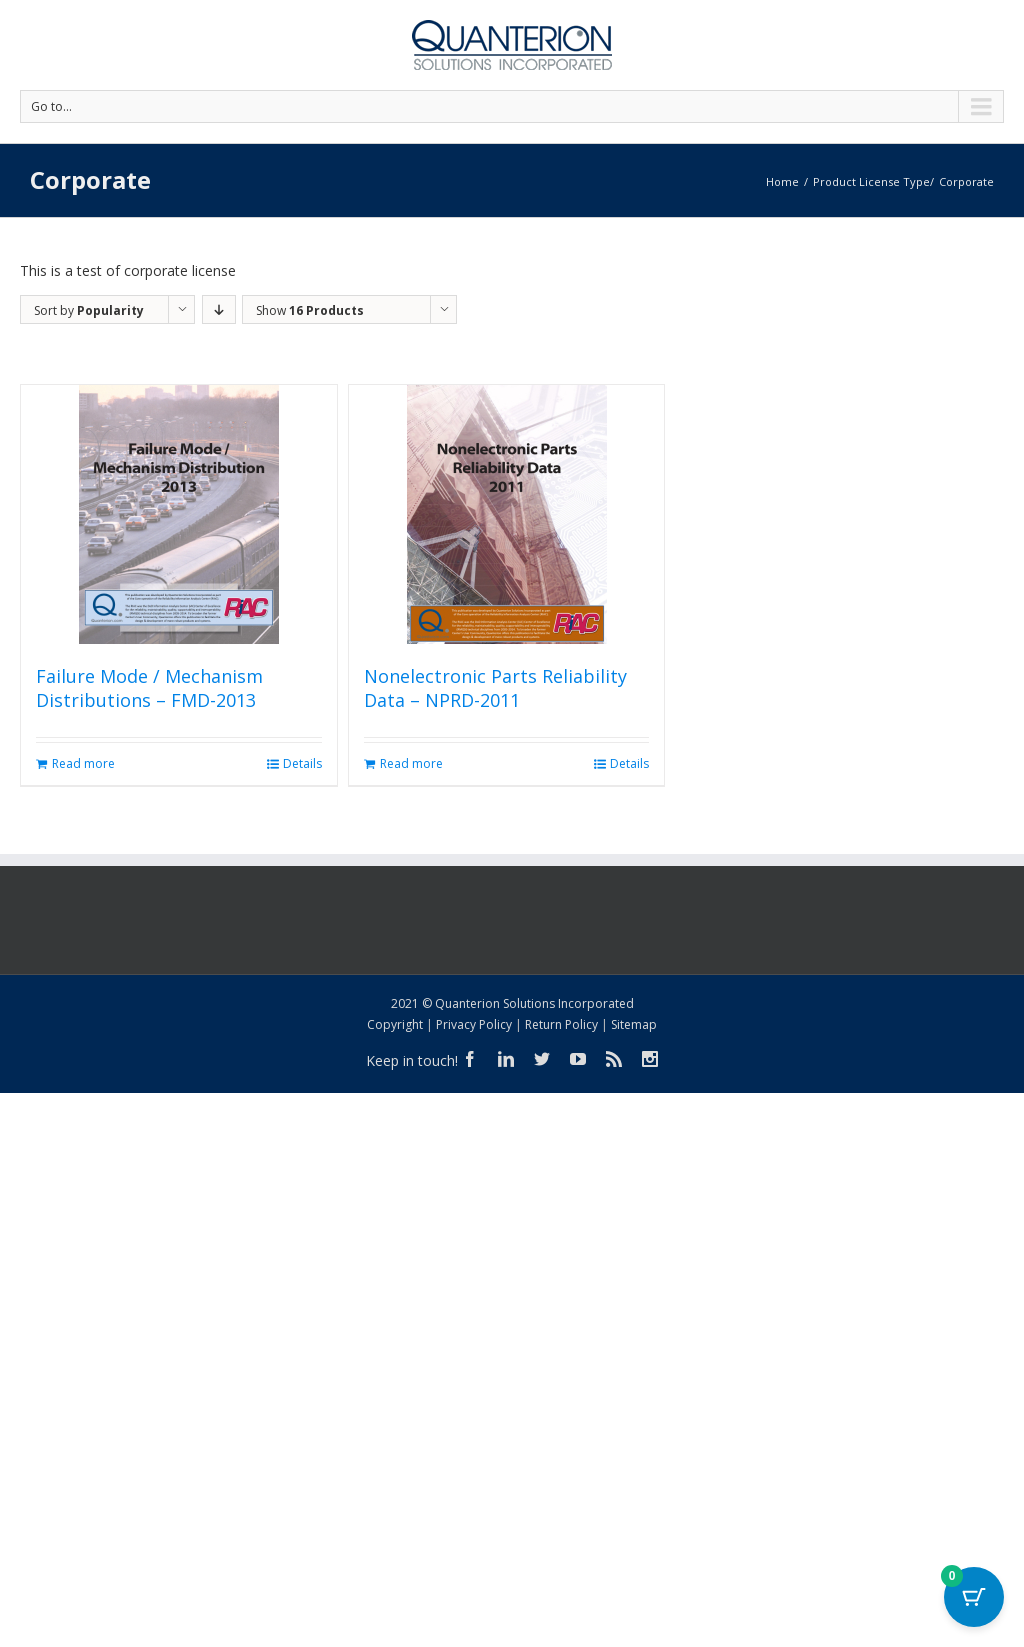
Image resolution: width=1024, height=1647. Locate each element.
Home (782, 181)
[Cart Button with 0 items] (974, 1597)
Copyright (395, 1024)
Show (310, 310)
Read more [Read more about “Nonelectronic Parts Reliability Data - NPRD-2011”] (411, 763)
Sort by (89, 310)
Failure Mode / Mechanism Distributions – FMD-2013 (149, 688)
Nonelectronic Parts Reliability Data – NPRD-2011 (495, 688)
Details (302, 763)
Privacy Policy (474, 1024)
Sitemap (634, 1024)
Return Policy (561, 1024)
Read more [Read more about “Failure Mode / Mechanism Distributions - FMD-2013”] (83, 763)
